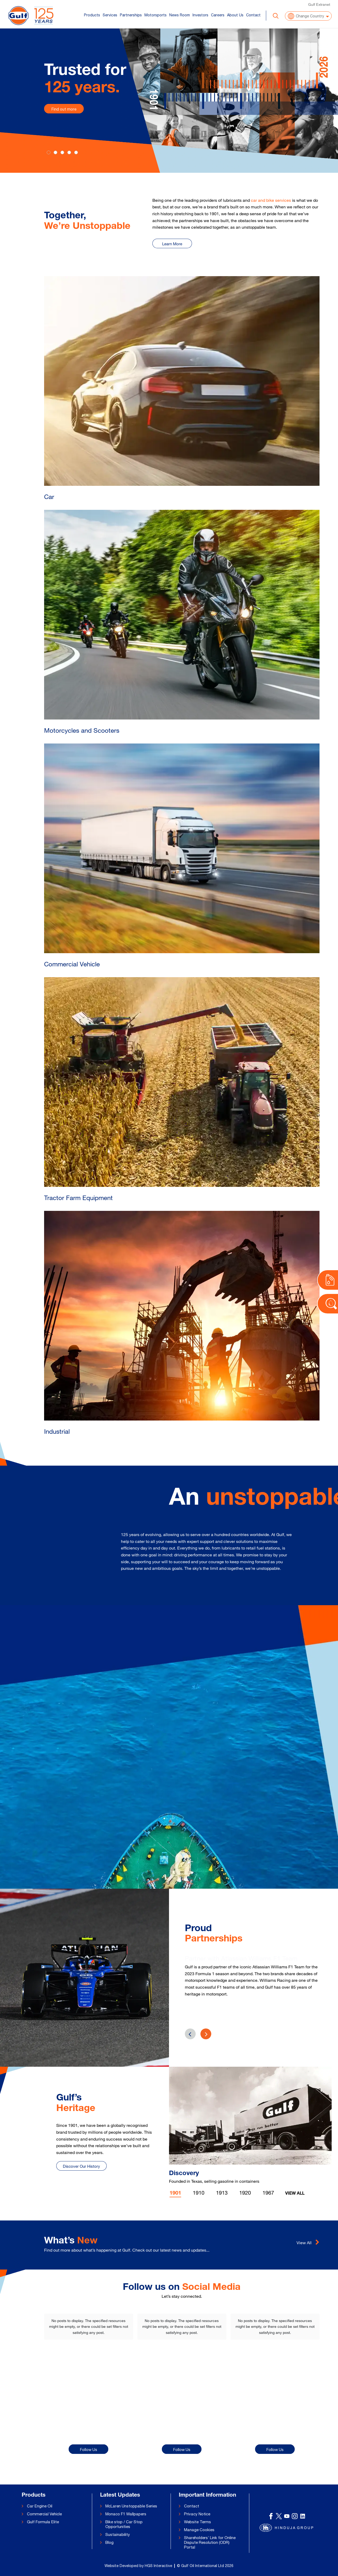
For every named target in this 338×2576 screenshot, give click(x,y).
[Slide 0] (48, 152)
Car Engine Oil (39, 2506)
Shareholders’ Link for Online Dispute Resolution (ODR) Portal (210, 2542)
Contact (253, 15)
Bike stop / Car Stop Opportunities (124, 2524)
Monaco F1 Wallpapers (125, 2514)
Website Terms (197, 2522)
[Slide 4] (76, 152)
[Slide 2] (62, 152)
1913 (222, 2193)
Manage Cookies (199, 2529)
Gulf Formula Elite (43, 2522)
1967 (268, 2193)
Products (92, 15)
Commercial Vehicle (44, 2514)
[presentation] (205, 2033)
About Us (235, 15)
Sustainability (117, 2534)
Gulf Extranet (319, 4)
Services (110, 15)
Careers (217, 15)
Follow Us (88, 2449)
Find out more (63, 109)
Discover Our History (81, 2166)
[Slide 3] (69, 152)
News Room (179, 15)
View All (294, 2194)
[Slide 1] (55, 152)
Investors (200, 15)
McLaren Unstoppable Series (131, 2506)
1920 (245, 2193)
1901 (175, 2193)
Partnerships (131, 15)
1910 (198, 2193)
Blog (109, 2542)
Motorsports (155, 15)
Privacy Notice (197, 2514)
